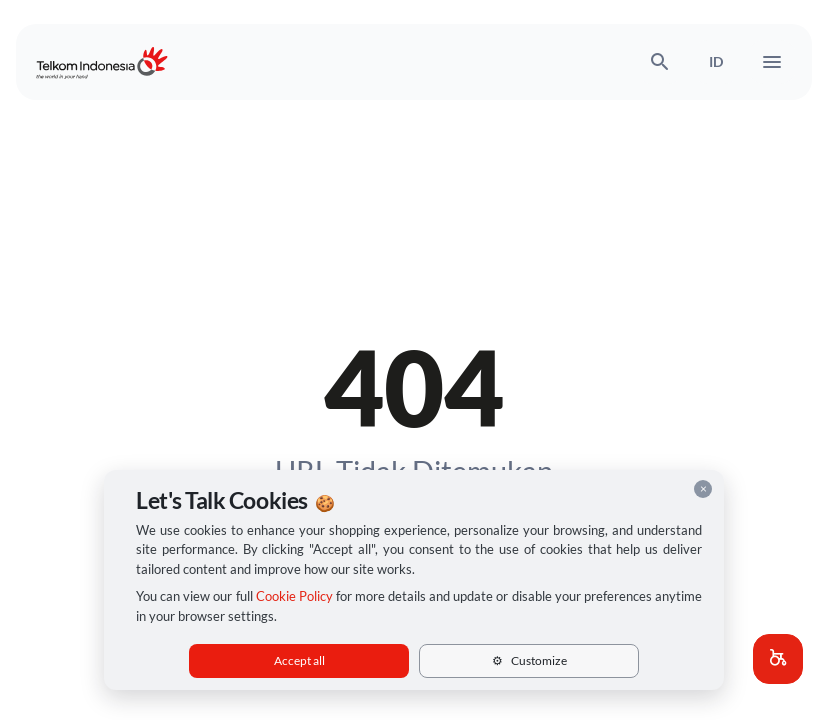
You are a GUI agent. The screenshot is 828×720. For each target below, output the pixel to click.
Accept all (299, 660)
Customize (529, 660)
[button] (778, 659)
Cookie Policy (294, 596)
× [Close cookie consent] (703, 488)
